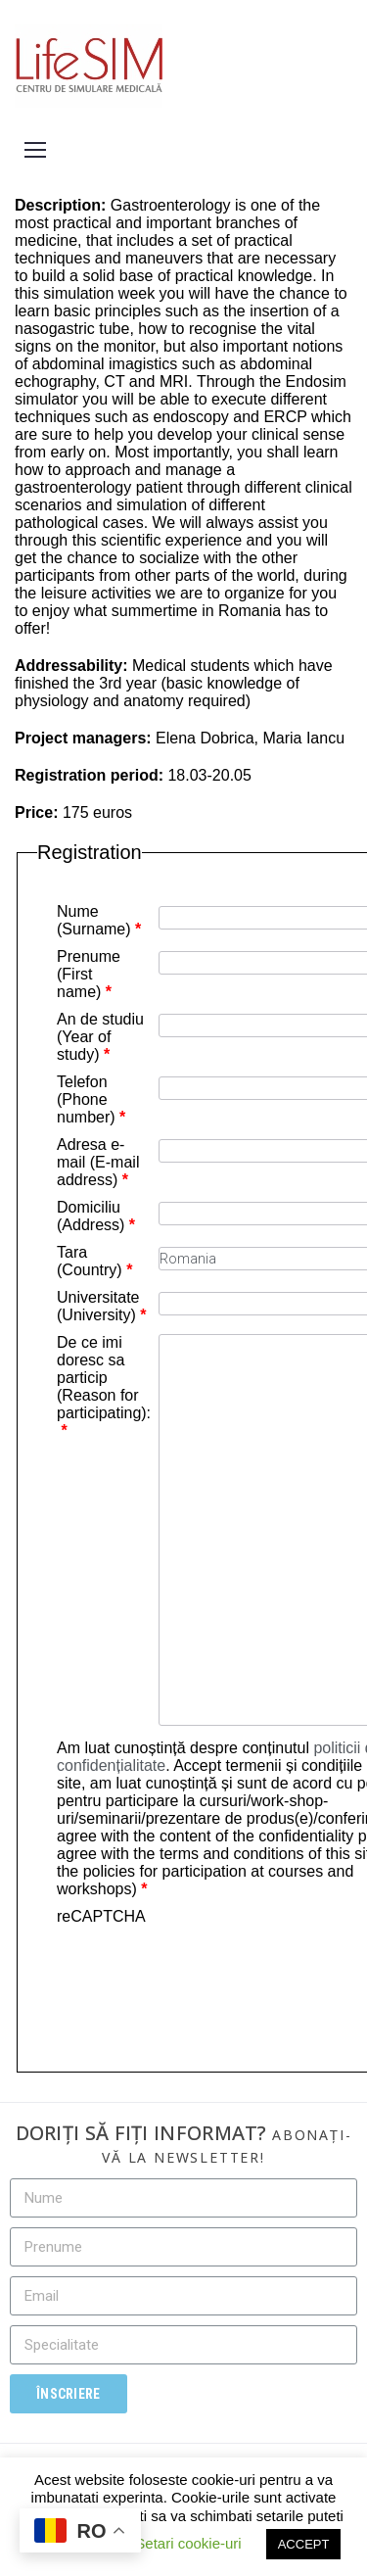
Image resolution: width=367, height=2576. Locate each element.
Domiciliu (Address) (96, 1216)
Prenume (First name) (88, 974)
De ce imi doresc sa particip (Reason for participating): (104, 1386)
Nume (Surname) (99, 920)
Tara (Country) (94, 1261)
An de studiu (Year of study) (100, 1037)
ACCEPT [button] (304, 2544)
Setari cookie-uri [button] (188, 2543)
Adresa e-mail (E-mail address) (98, 1162)
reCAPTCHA (101, 1916)
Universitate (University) (102, 1306)
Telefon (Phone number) (91, 1099)
